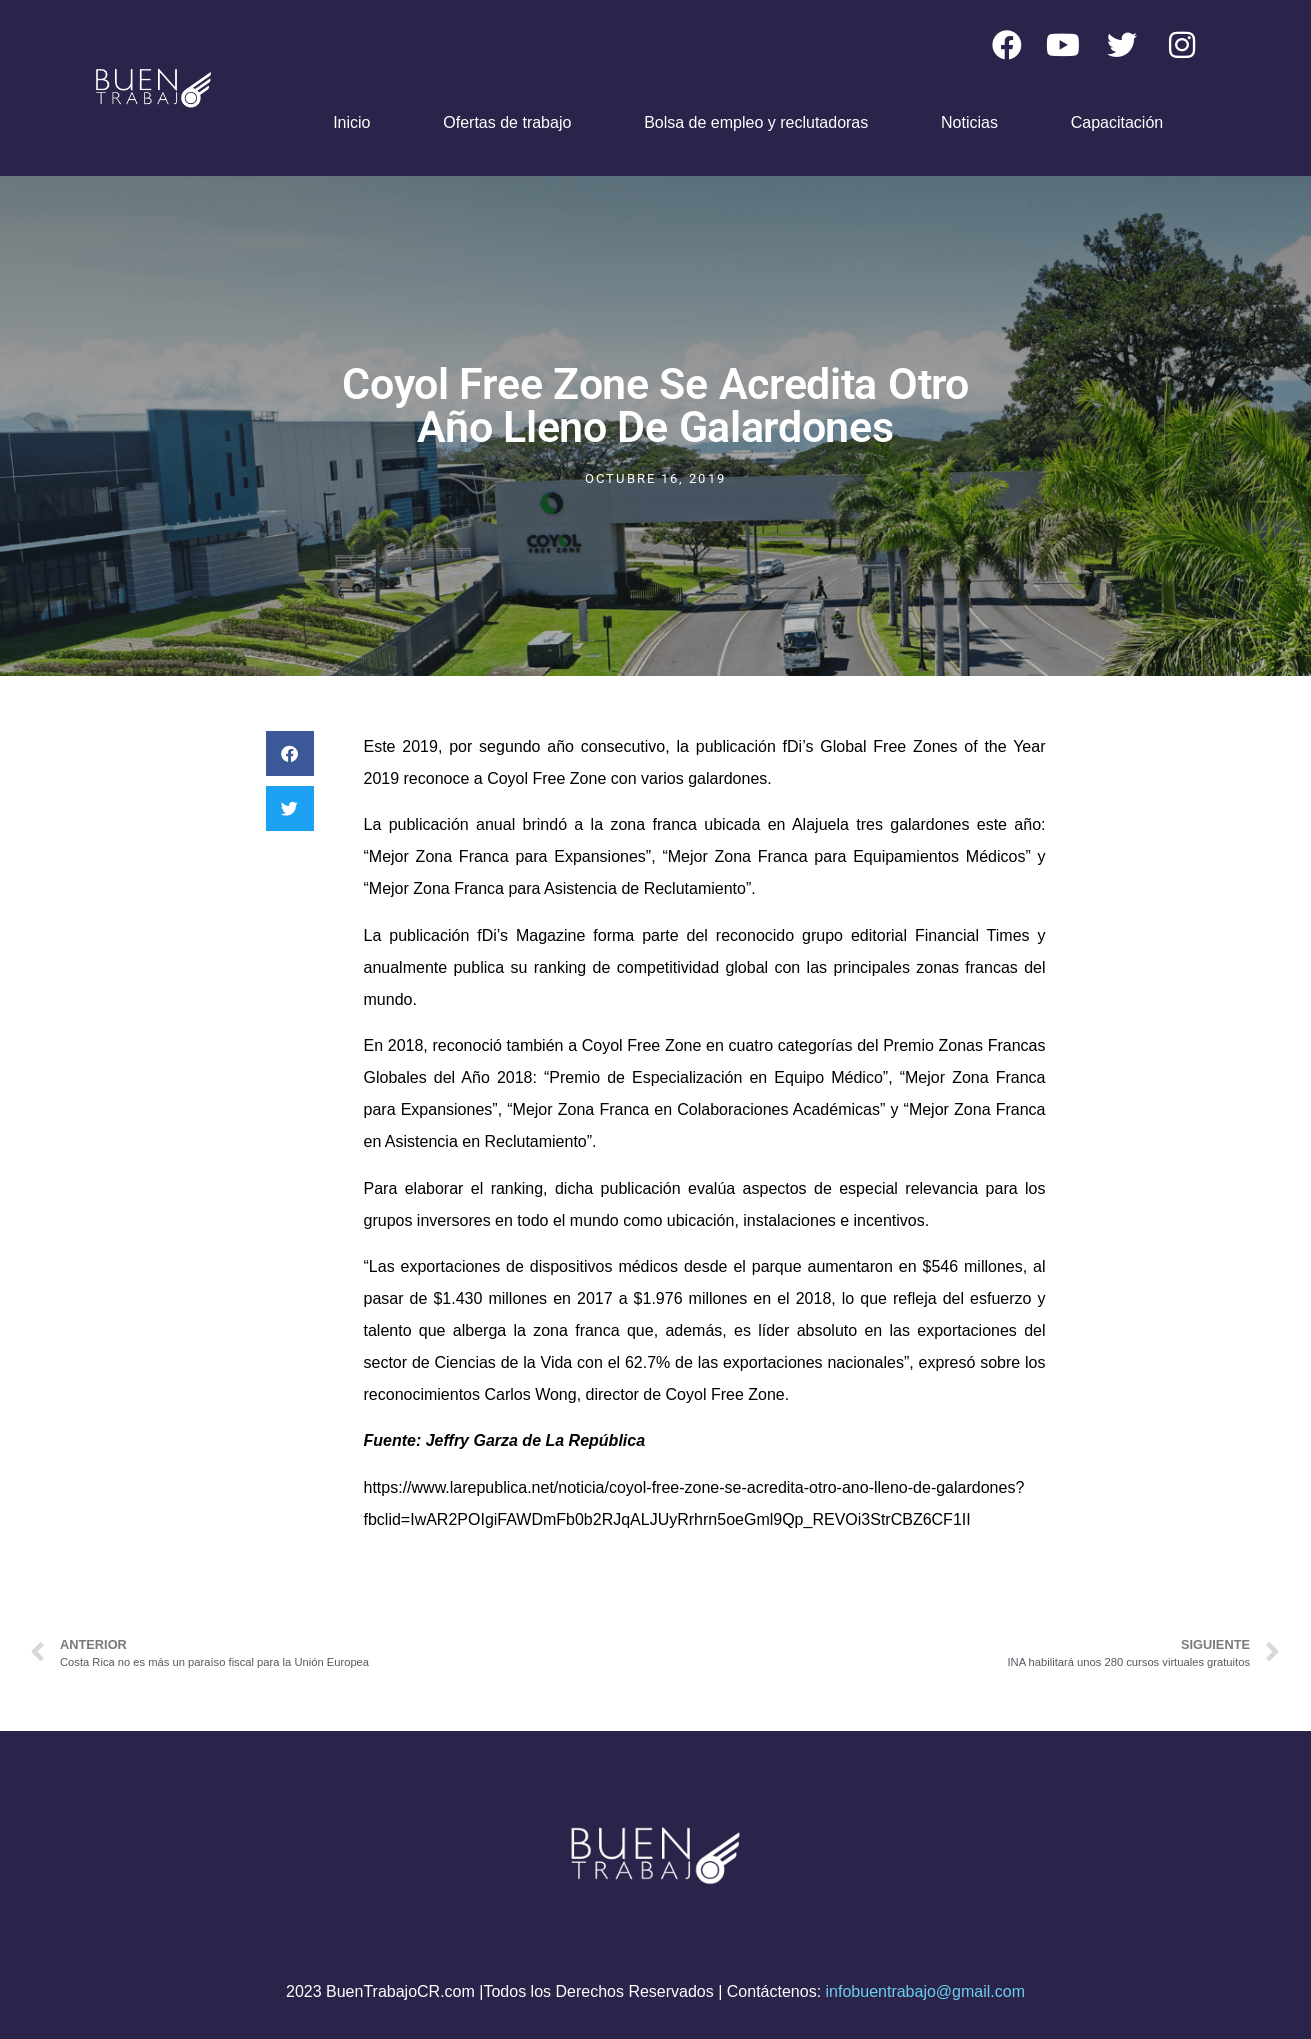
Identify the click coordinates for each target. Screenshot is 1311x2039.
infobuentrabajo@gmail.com (925, 1991)
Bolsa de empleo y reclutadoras (756, 122)
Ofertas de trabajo (507, 122)
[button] (290, 753)
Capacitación (1117, 122)
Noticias (969, 122)
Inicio (351, 122)
